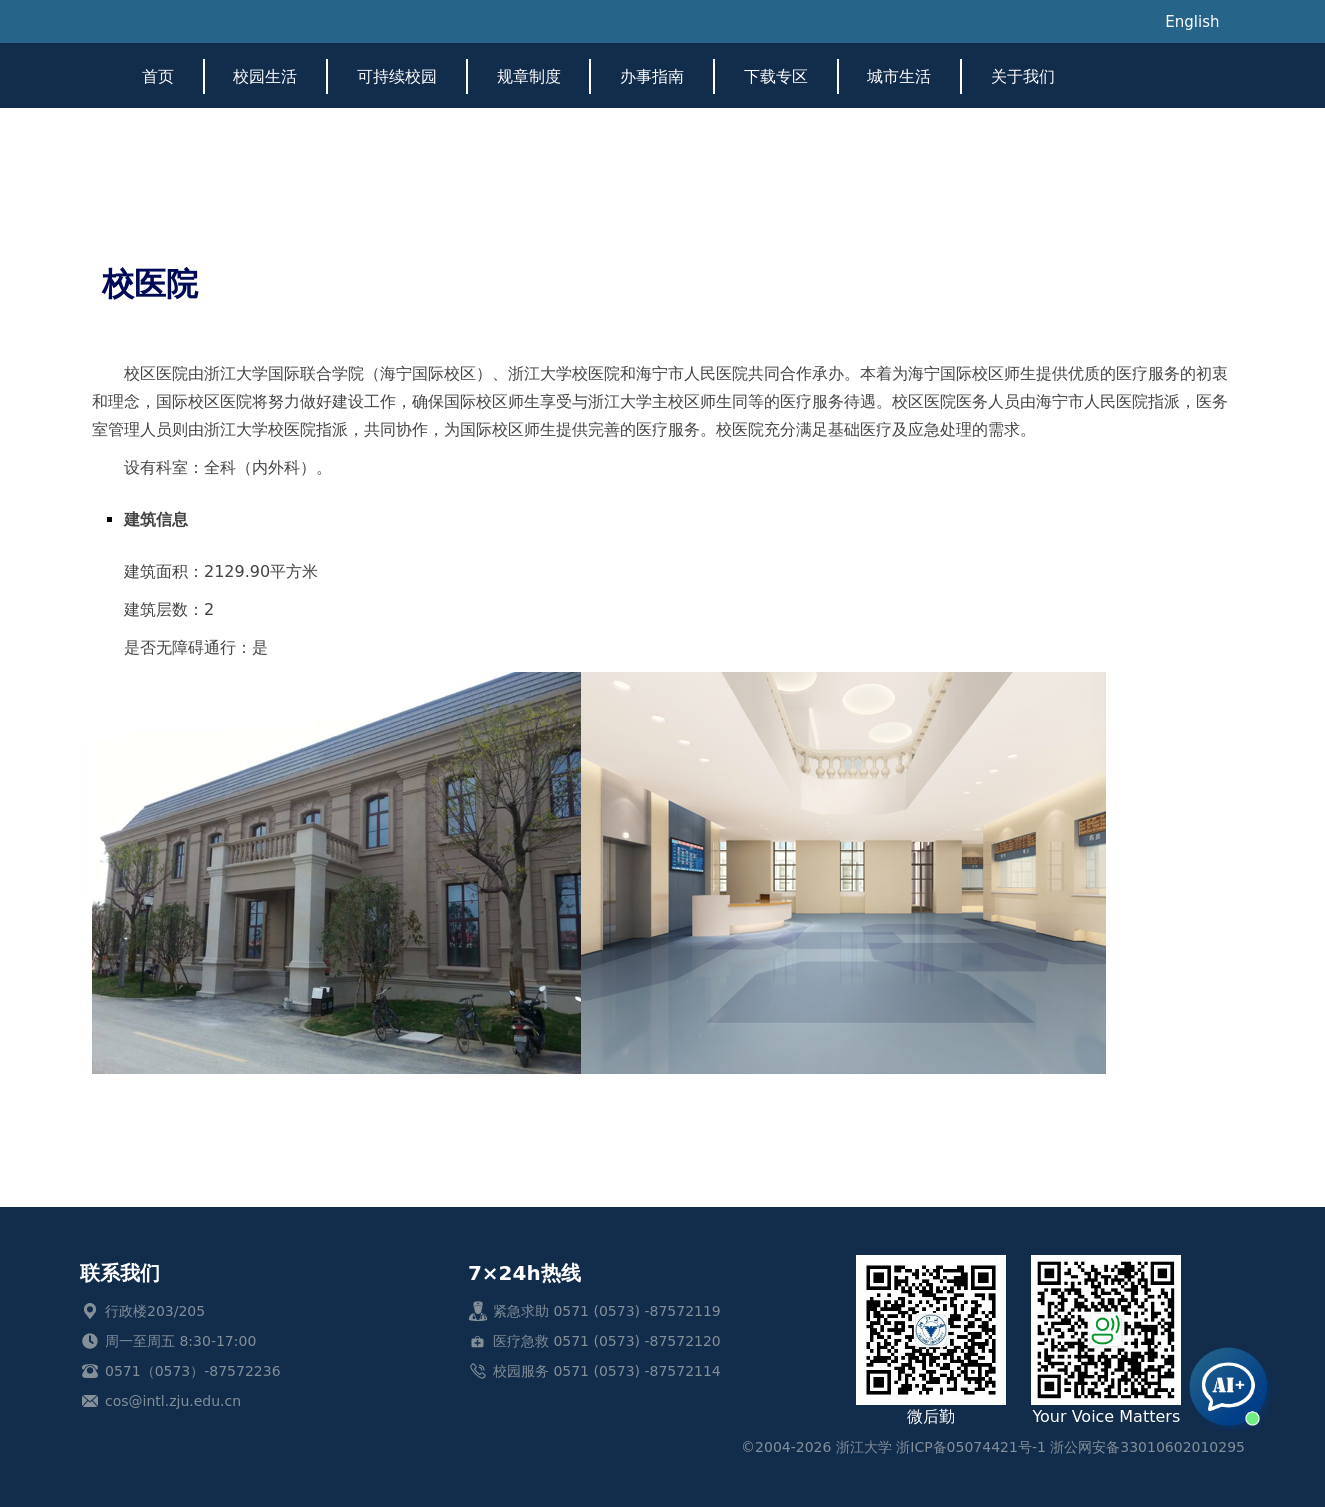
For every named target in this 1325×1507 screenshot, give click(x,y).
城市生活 (899, 76)
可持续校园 (397, 76)
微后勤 (931, 1340)
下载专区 (776, 76)
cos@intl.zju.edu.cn (173, 1401)
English (1192, 22)
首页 (158, 76)
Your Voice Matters (1106, 1340)
